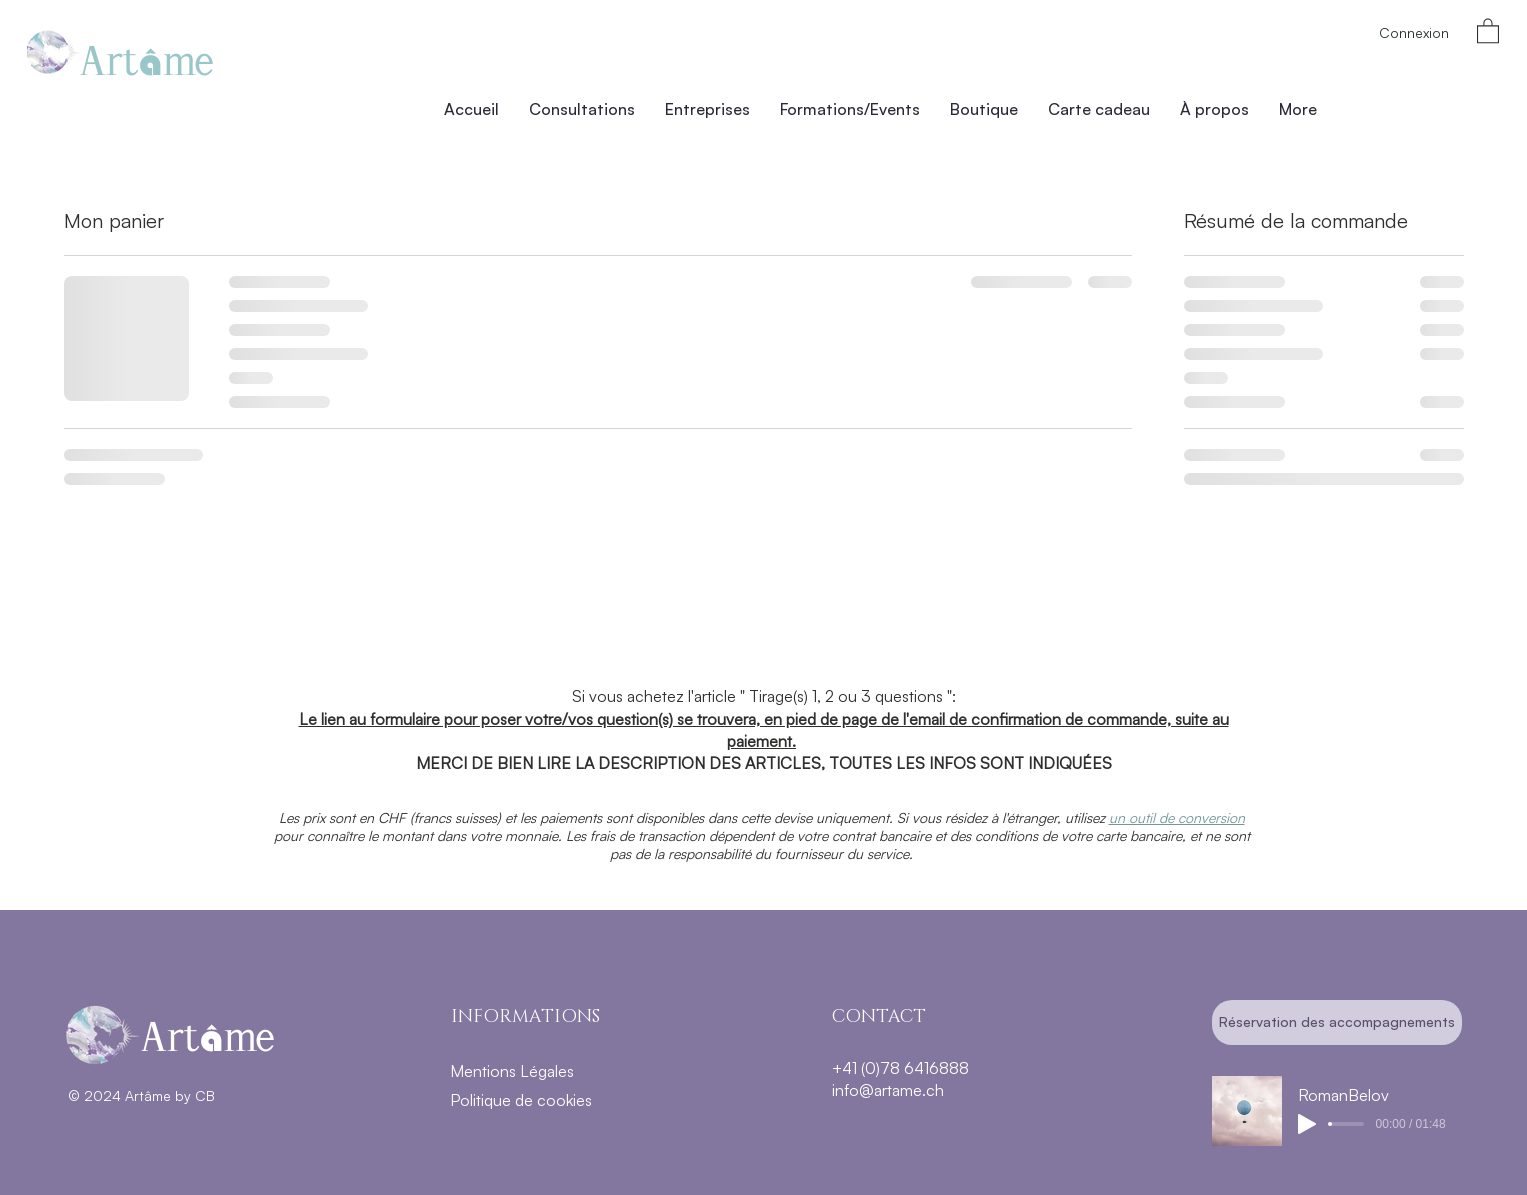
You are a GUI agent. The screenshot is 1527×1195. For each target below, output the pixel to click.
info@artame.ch (888, 1090)
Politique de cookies (521, 1100)
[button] (1488, 30)
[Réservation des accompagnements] (1337, 1022)
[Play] (1307, 1124)
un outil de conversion (1177, 817)
